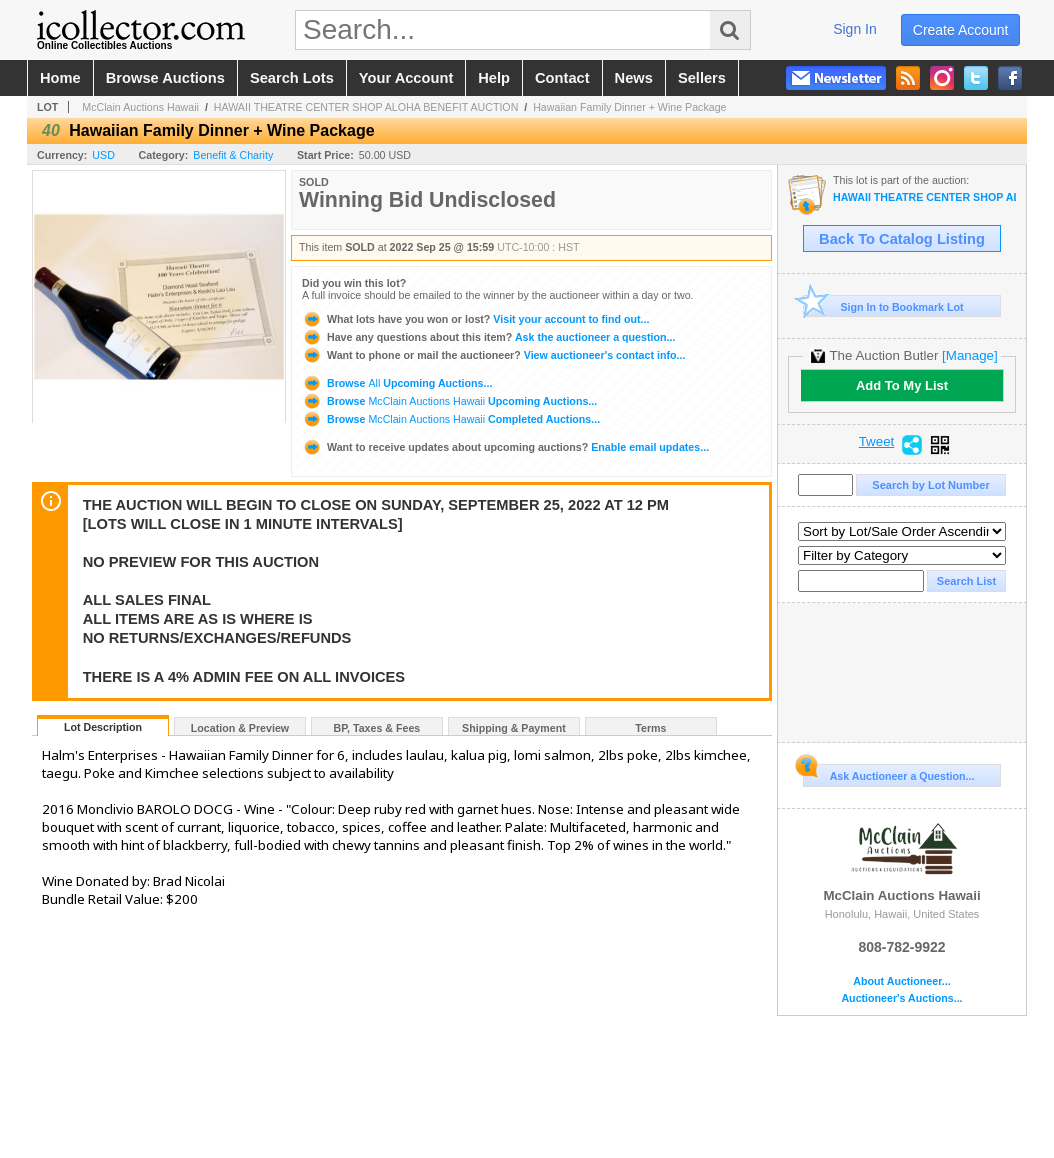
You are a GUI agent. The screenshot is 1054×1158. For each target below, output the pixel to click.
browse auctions (165, 78)
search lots (292, 78)
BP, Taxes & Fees (377, 728)
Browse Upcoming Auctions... (397, 383)
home (60, 78)
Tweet (877, 442)
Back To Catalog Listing (902, 239)
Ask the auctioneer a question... (488, 337)
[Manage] (969, 355)
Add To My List (902, 385)
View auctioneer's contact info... (493, 355)
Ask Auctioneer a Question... (888, 773)
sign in (855, 29)
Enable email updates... (505, 447)
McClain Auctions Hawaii (140, 107)
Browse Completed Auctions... (451, 419)
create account (961, 30)
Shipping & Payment (514, 728)
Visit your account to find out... (475, 319)
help (494, 78)
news (634, 78)
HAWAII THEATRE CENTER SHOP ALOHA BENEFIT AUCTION (366, 107)
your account (406, 78)
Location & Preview (240, 728)
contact (562, 78)
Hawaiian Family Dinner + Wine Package (629, 107)
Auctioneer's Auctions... (901, 998)
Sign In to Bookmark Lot (883, 306)
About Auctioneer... (901, 981)
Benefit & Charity (233, 155)
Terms (650, 728)
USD (103, 155)
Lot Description (103, 727)
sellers (702, 78)
